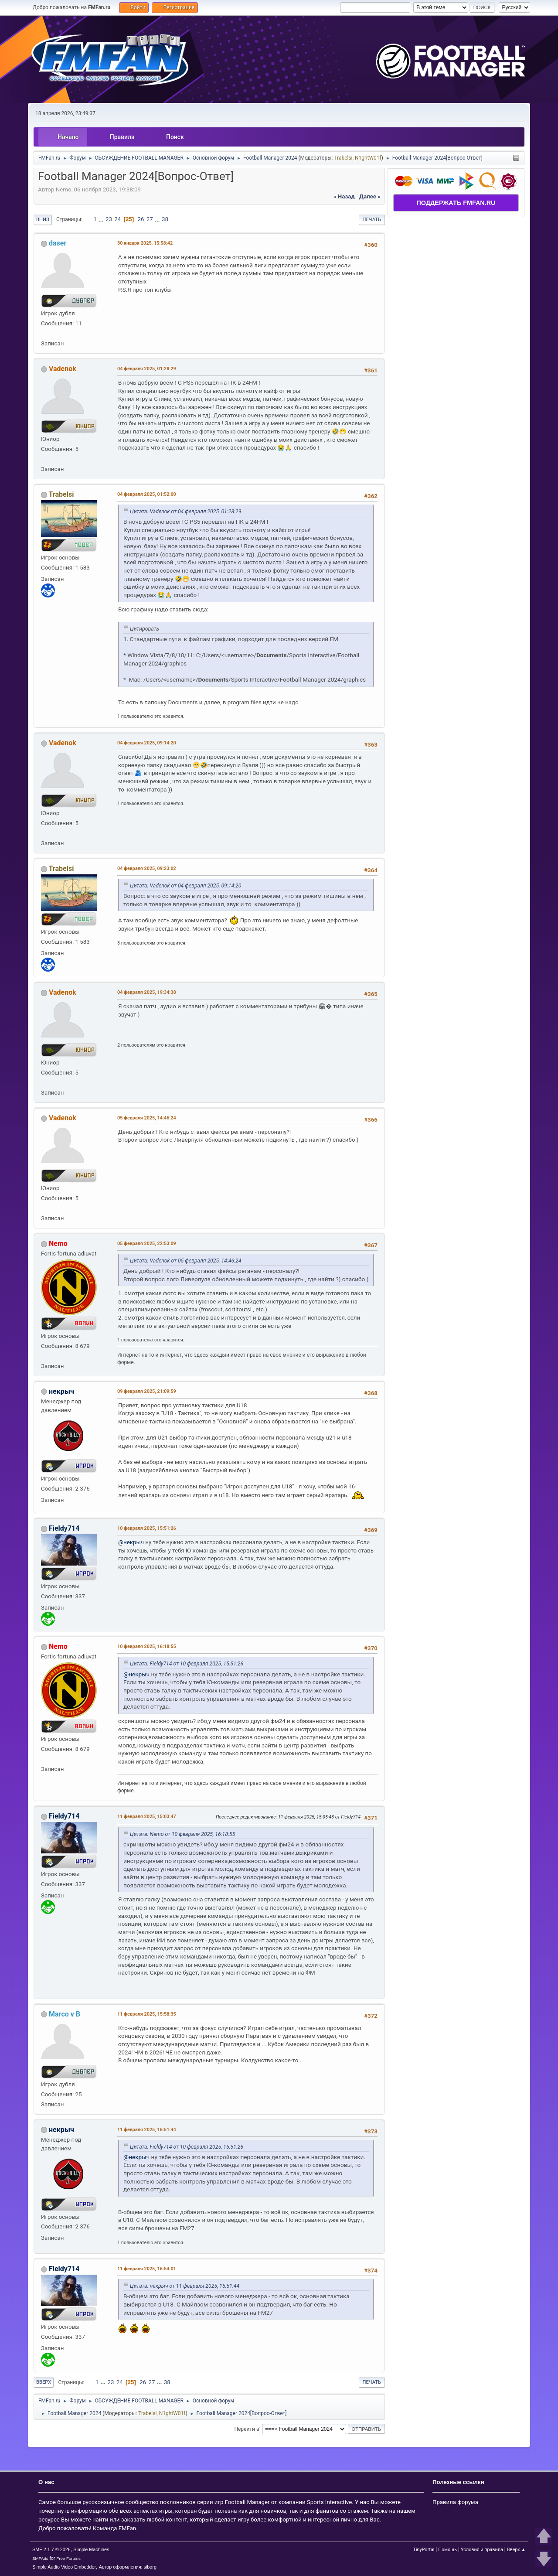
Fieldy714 (64, 1528)
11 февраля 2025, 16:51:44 (146, 2129)
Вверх (43, 2382)
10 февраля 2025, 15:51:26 (146, 1528)
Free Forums (68, 2558)
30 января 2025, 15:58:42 (145, 243)
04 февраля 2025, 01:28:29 (146, 369)
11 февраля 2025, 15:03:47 (146, 1816)
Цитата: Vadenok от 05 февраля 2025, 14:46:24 (185, 1261)
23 (108, 219)
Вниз (42, 219)
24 (117, 219)
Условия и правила (482, 2549)
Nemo (58, 1243)
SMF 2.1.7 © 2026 (51, 2549)
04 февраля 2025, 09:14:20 (146, 743)
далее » (370, 196)
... (102, 219)
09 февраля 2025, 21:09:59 (146, 1391)
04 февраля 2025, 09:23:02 (146, 868)
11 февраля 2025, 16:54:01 (146, 2269)
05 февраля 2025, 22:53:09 (146, 1243)
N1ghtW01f (368, 158)
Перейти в (246, 2429)
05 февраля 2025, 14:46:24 (146, 1118)
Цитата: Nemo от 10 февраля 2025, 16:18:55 (182, 1834)
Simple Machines (91, 2549)
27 (149, 219)
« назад (344, 196)
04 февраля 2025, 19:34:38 (146, 992)
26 (141, 219)
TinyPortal (423, 2549)
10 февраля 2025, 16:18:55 (146, 1646)
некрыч (61, 1391)
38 (165, 219)
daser (57, 243)
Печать (372, 219)
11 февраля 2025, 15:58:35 (146, 2014)
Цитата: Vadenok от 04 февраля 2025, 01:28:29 (185, 511)
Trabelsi (343, 158)
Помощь (447, 2549)
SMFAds (40, 2558)
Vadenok (62, 369)
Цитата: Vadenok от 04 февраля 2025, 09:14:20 (185, 886)
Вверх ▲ (516, 2549)
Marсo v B (64, 2014)
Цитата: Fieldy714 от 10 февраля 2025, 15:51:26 (186, 1664)
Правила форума (455, 2502)
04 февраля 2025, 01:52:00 (146, 494)
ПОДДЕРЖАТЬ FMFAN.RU (455, 202)
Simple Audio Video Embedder (64, 2566)
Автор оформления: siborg (128, 2566)
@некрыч (131, 1542)
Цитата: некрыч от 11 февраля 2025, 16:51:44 (184, 2286)
